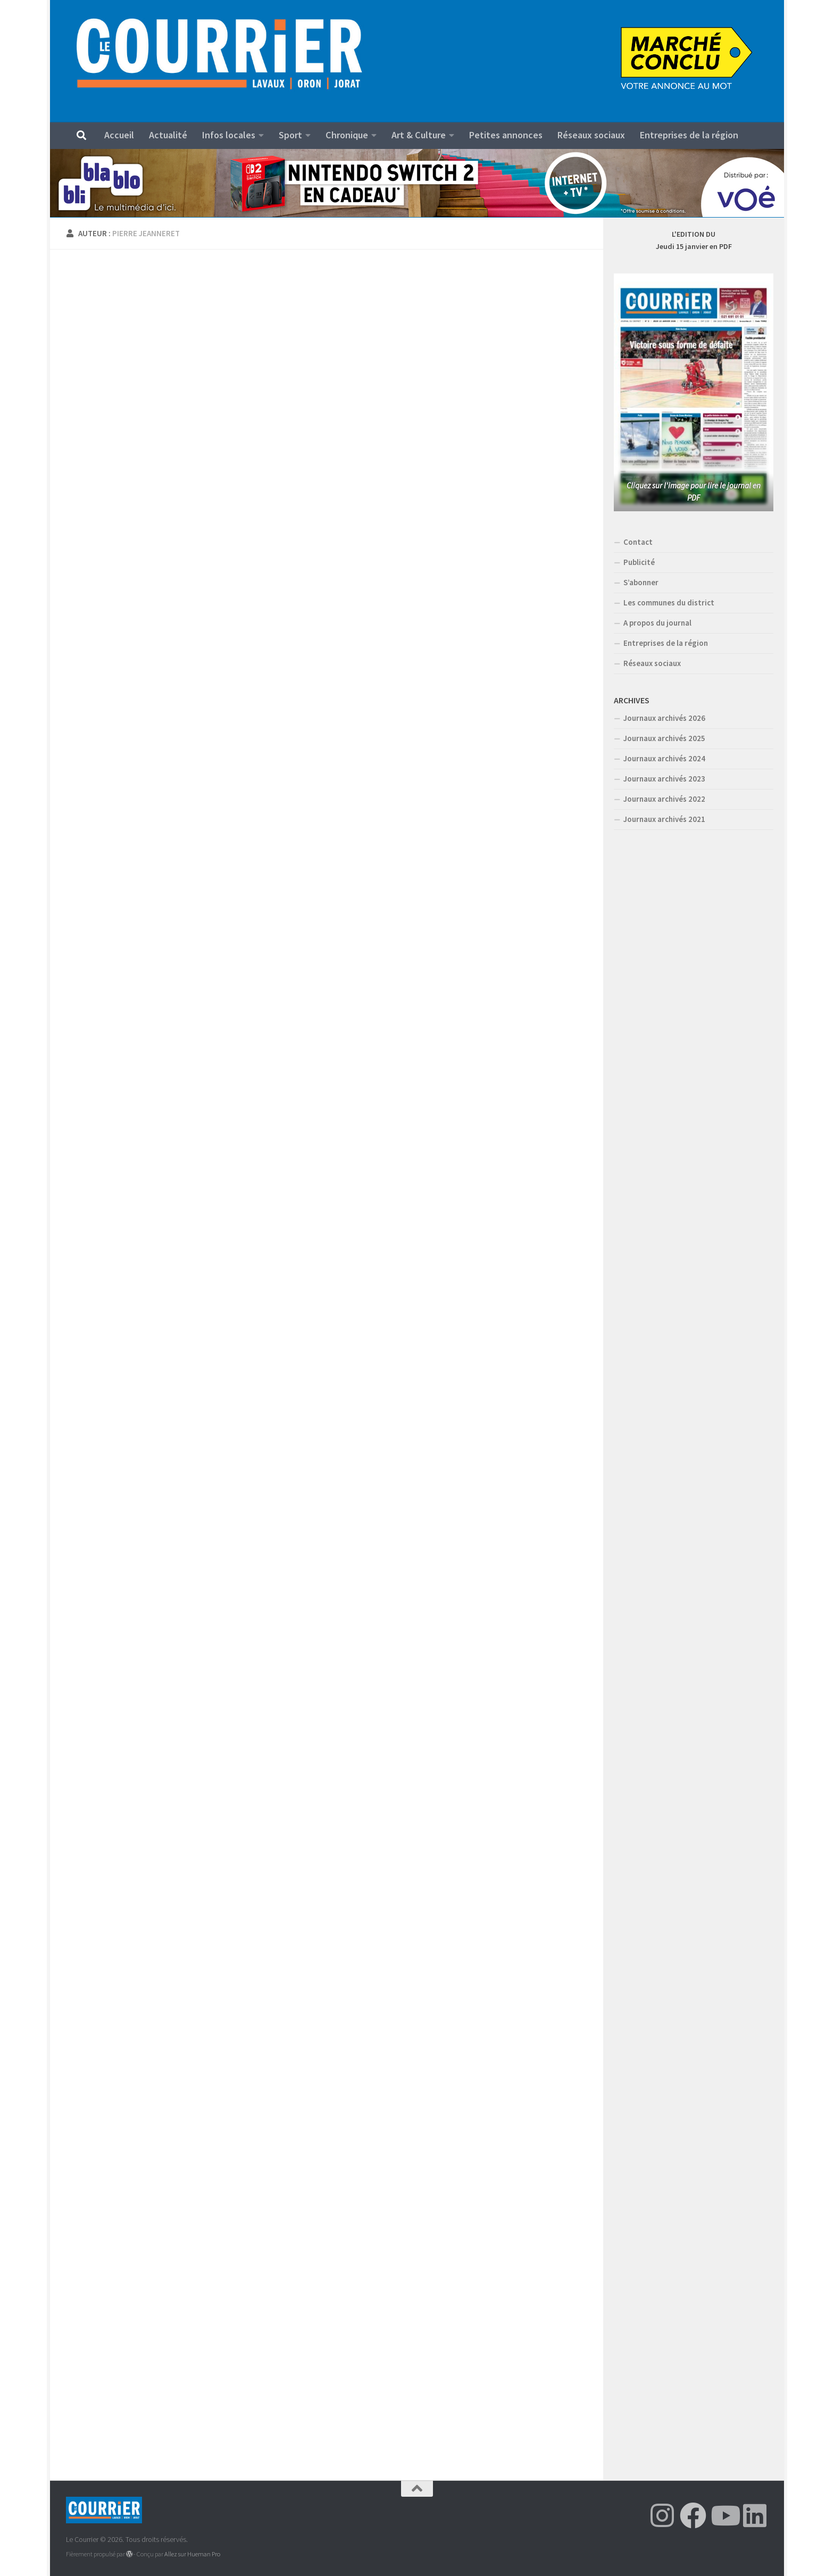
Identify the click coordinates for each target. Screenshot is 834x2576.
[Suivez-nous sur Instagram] (662, 2515)
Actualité (168, 135)
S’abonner (640, 582)
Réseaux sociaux (591, 135)
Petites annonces (506, 135)
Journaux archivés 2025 (664, 738)
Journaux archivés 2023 (664, 779)
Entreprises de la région (689, 135)
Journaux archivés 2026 (664, 718)
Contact (638, 542)
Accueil (119, 135)
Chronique (347, 135)
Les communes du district (668, 602)
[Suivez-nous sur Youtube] (724, 2515)
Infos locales (228, 135)
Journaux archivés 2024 (664, 758)
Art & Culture (418, 135)
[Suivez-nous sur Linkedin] (754, 2515)
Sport (290, 135)
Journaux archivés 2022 (664, 799)
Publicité (639, 562)
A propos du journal (657, 623)
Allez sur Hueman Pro (192, 2554)
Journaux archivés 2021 (664, 819)
